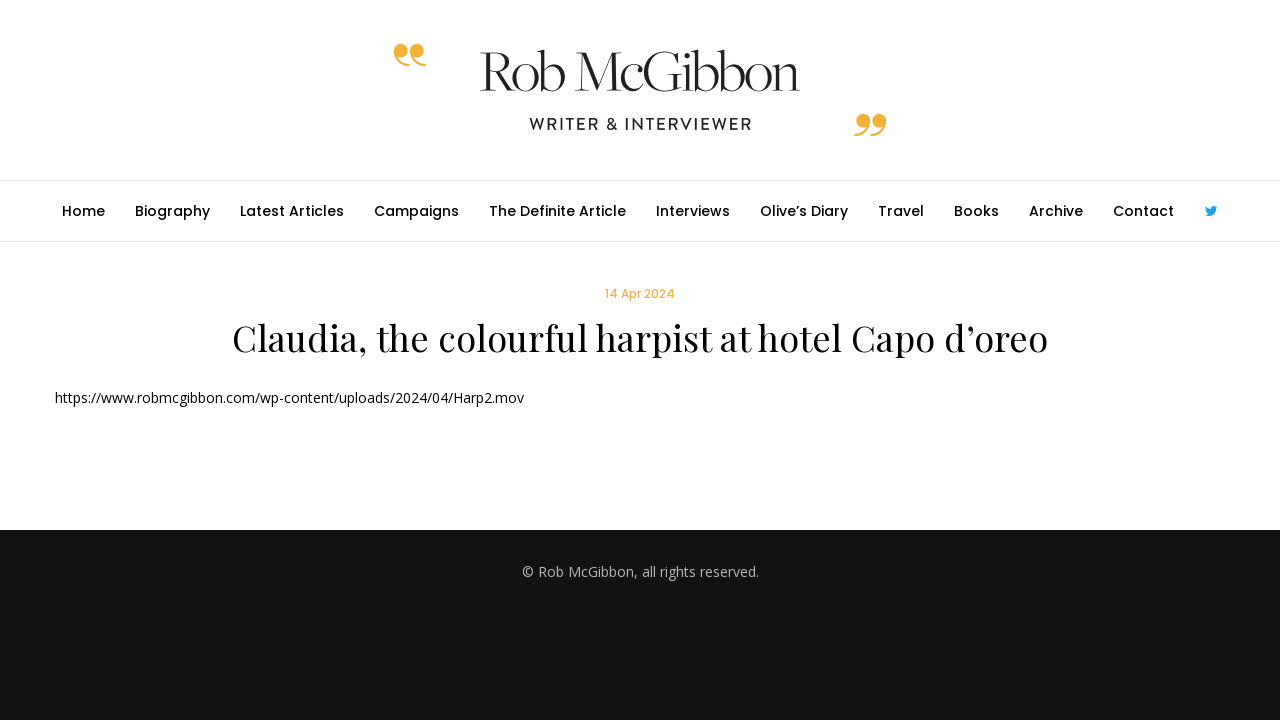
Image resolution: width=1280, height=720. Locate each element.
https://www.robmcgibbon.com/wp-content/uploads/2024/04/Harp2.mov (289, 397)
